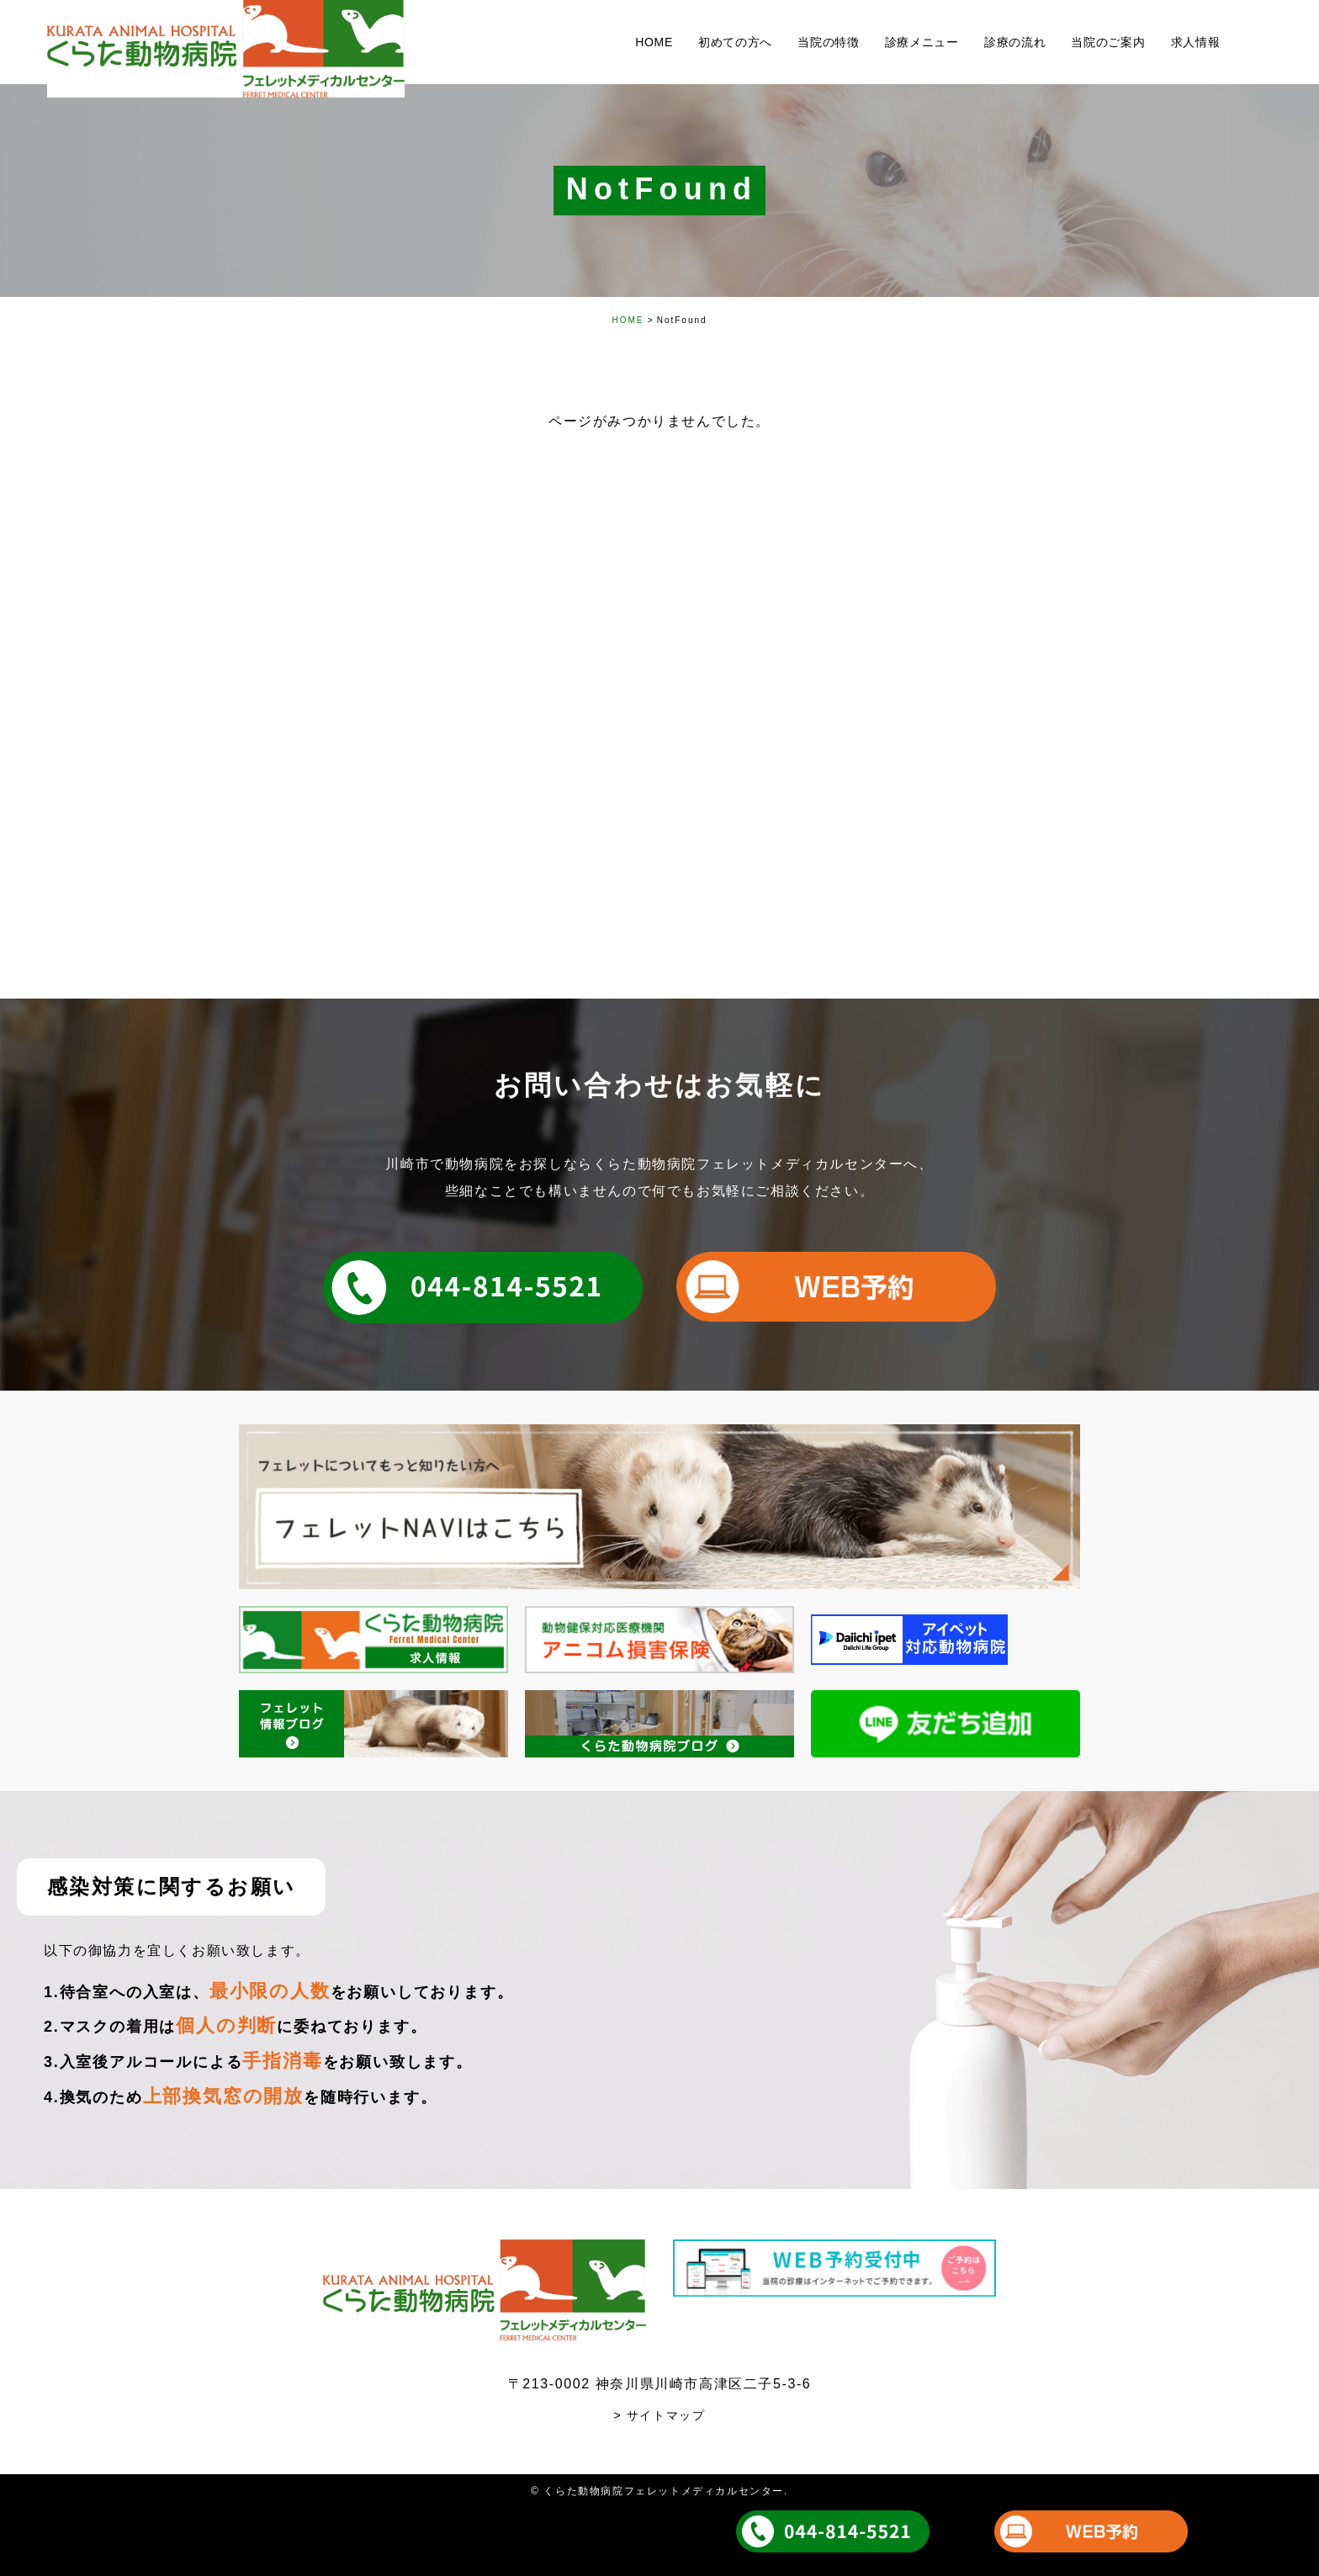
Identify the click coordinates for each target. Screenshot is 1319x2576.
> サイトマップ (660, 2415)
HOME (628, 320)
